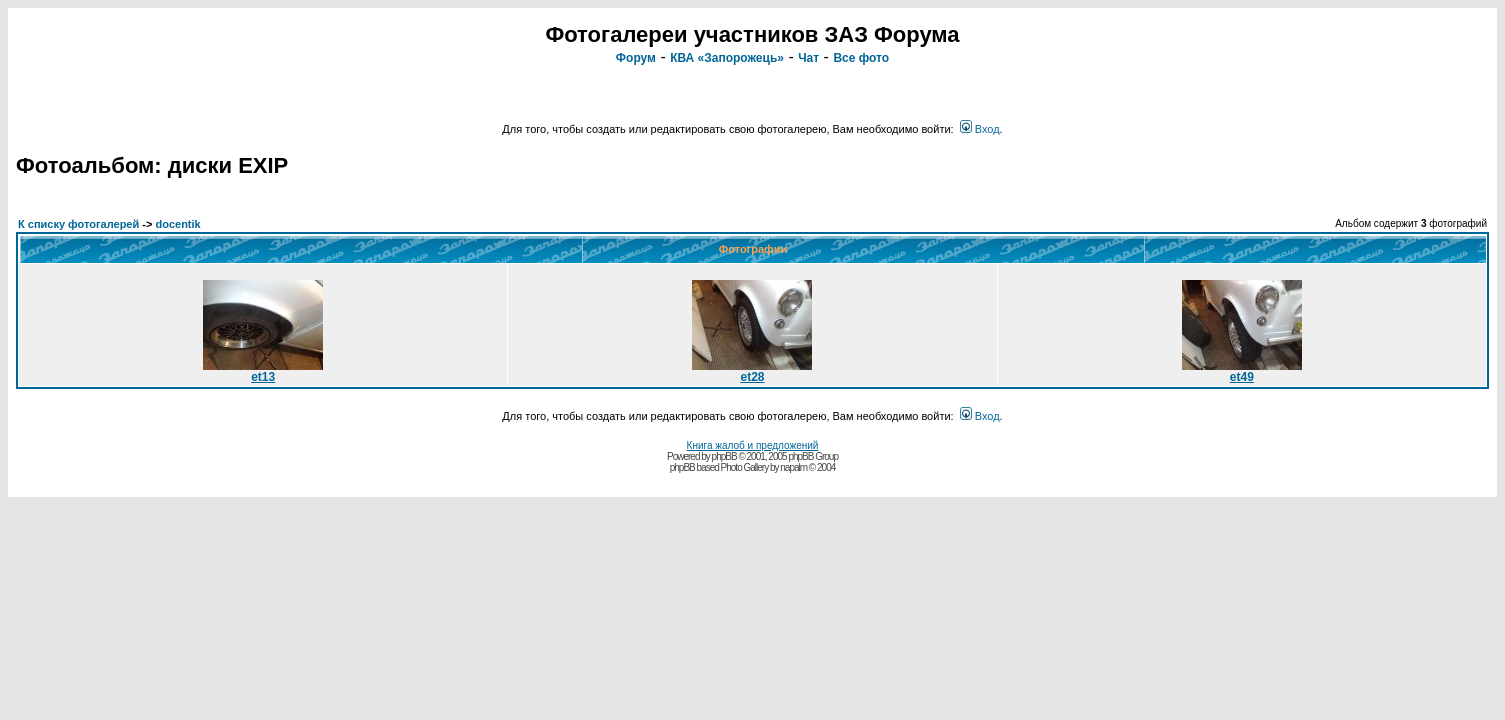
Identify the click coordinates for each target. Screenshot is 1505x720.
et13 (263, 371)
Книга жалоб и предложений (753, 445)
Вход (980, 129)
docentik (177, 224)
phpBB (724, 456)
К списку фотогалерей (78, 224)
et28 (752, 371)
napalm (793, 467)
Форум (636, 58)
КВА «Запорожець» (727, 58)
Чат (808, 58)
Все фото (861, 58)
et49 (1242, 371)
